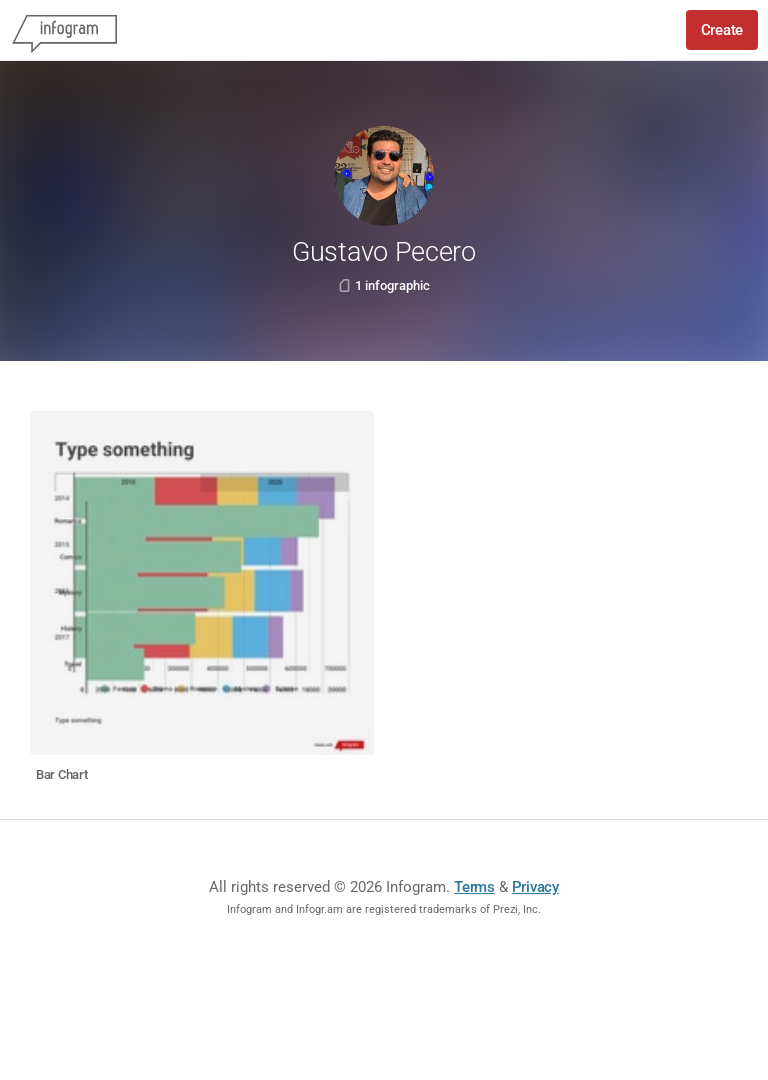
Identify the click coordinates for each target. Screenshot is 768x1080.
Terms (474, 887)
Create (722, 30)
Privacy (535, 887)
